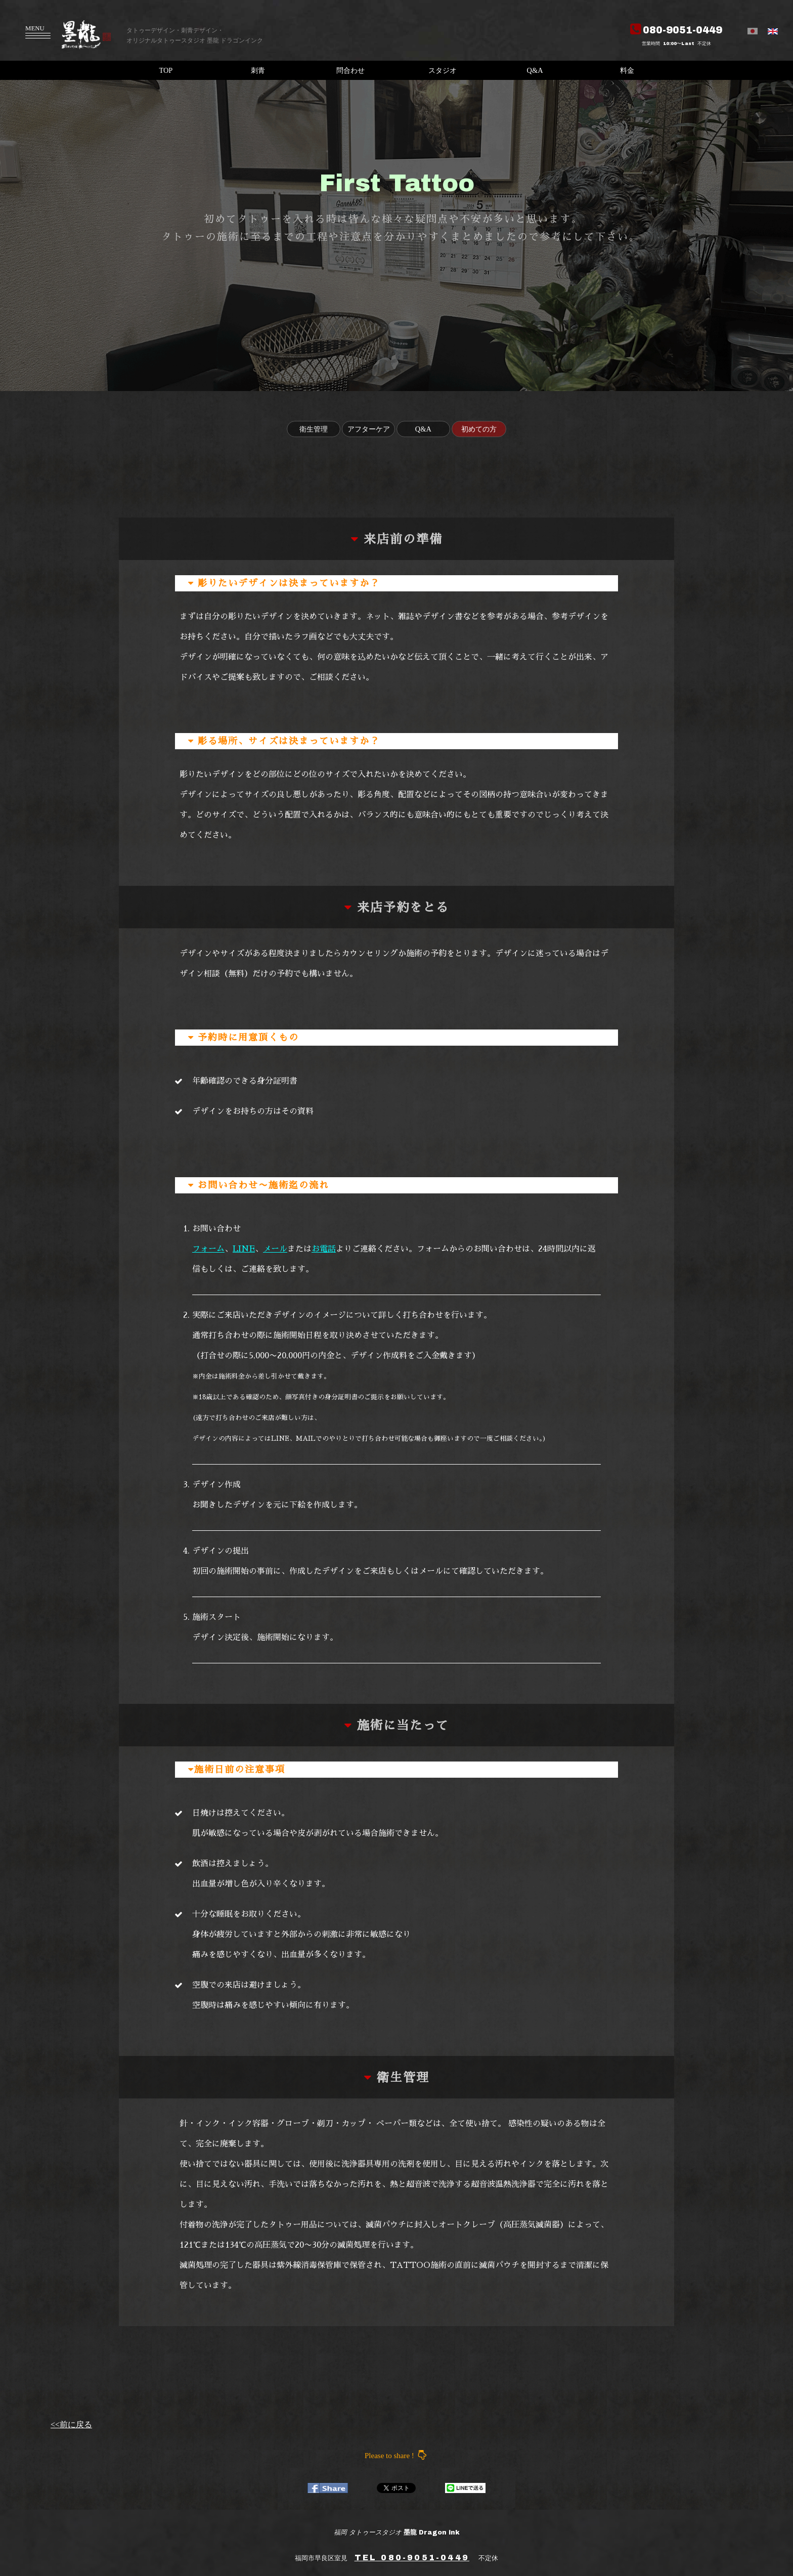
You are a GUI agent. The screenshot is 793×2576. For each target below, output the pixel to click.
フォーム (208, 1249)
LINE (244, 1249)
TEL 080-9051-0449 (412, 2557)
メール (275, 1249)
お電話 (324, 1249)
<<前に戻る (71, 2424)
